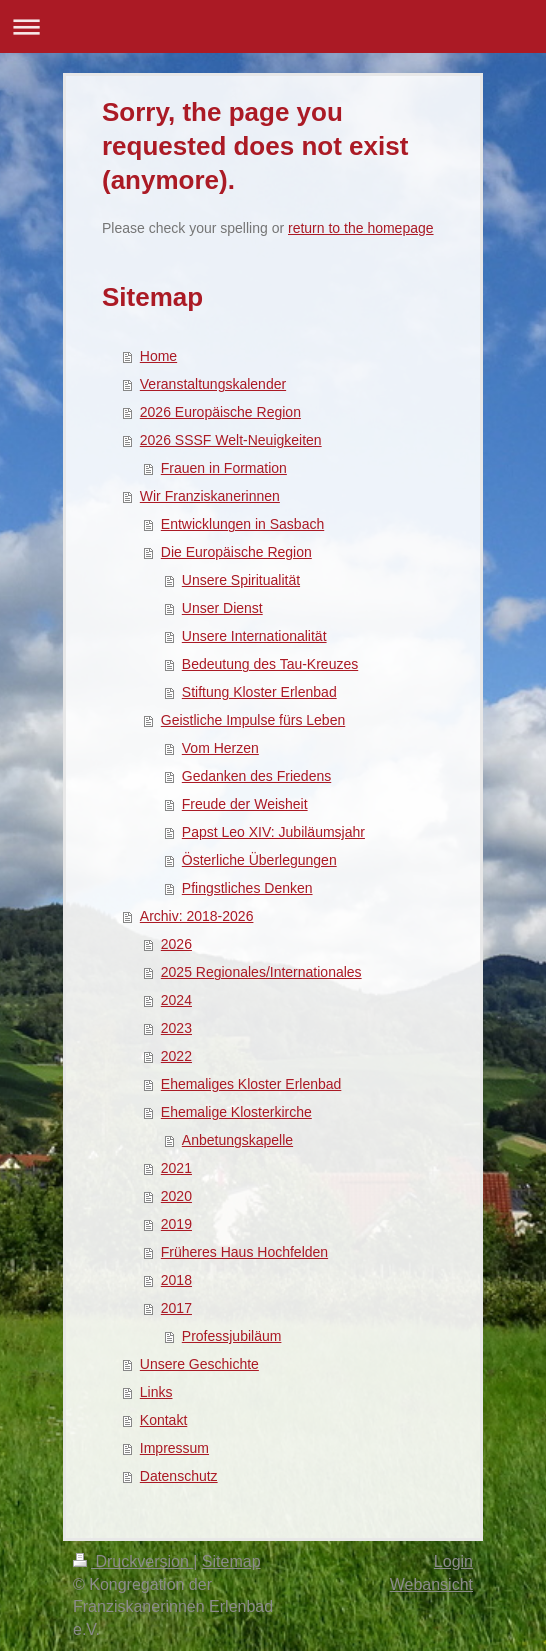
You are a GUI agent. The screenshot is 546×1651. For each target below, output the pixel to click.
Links (156, 1392)
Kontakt (163, 1420)
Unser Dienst (222, 608)
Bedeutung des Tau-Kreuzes (270, 664)
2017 (176, 1308)
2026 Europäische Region (220, 412)
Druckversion (133, 1561)
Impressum (174, 1448)
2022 (176, 1056)
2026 (176, 944)
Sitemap (231, 1561)
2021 (176, 1168)
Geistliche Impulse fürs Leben (253, 720)
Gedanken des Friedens (256, 776)
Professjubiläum (232, 1336)
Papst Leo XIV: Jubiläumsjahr (273, 832)
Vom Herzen (220, 748)
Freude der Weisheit (245, 804)
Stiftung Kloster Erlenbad (259, 692)
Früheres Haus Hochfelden (244, 1252)
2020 (176, 1196)
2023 (176, 1028)
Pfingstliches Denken (247, 888)
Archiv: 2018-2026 (197, 916)
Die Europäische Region (236, 552)
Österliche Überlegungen (259, 860)
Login (453, 1561)
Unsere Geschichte (199, 1364)
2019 (176, 1224)
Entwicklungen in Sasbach (242, 524)
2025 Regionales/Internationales (261, 972)
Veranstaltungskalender (213, 384)
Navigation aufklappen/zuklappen (273, 26)
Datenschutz (179, 1476)
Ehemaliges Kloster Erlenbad (251, 1084)
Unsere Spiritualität (241, 580)
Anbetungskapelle (237, 1140)
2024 (176, 1000)
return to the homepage (361, 228)
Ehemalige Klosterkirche (236, 1112)
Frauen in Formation (224, 468)
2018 (176, 1280)
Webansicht (431, 1584)
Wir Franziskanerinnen (210, 496)
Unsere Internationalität (254, 636)
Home (158, 356)
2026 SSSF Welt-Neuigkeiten (231, 440)
